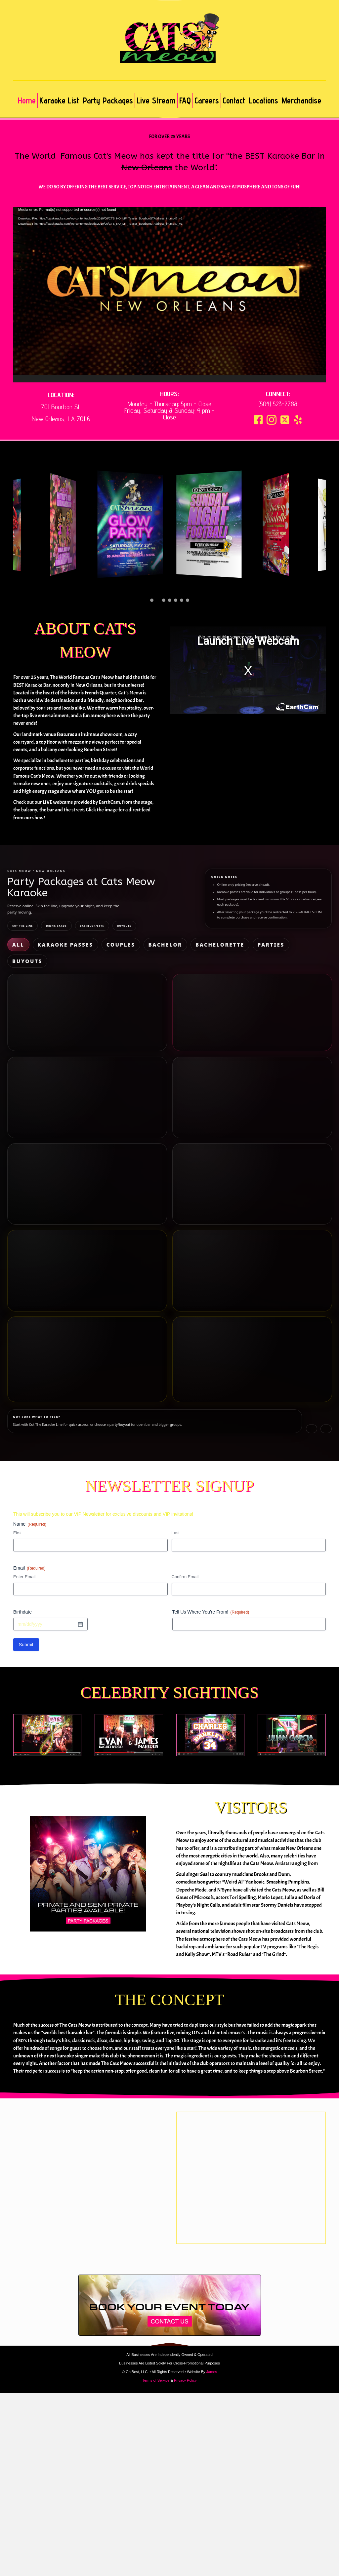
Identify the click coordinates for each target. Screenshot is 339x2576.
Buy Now (87, 1009)
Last (176, 1440)
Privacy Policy (185, 2288)
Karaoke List (59, 100)
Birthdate (22, 1520)
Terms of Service (156, 2288)
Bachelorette (139, 943)
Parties (170, 943)
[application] (169, 295)
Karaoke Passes (44, 943)
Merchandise (301, 100)
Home (27, 100)
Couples (78, 943)
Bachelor (106, 943)
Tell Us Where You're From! (210, 1520)
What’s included (27, 996)
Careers (206, 100)
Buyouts (197, 943)
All (15, 943)
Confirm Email (185, 1484)
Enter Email (24, 1484)
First (17, 1440)
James (211, 2280)
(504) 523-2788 (278, 404)
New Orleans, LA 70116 (61, 419)
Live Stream (156, 100)
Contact (234, 100)
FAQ (185, 100)
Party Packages (108, 100)
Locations (263, 100)
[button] (258, 419)
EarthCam (109, 802)
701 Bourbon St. (61, 407)
